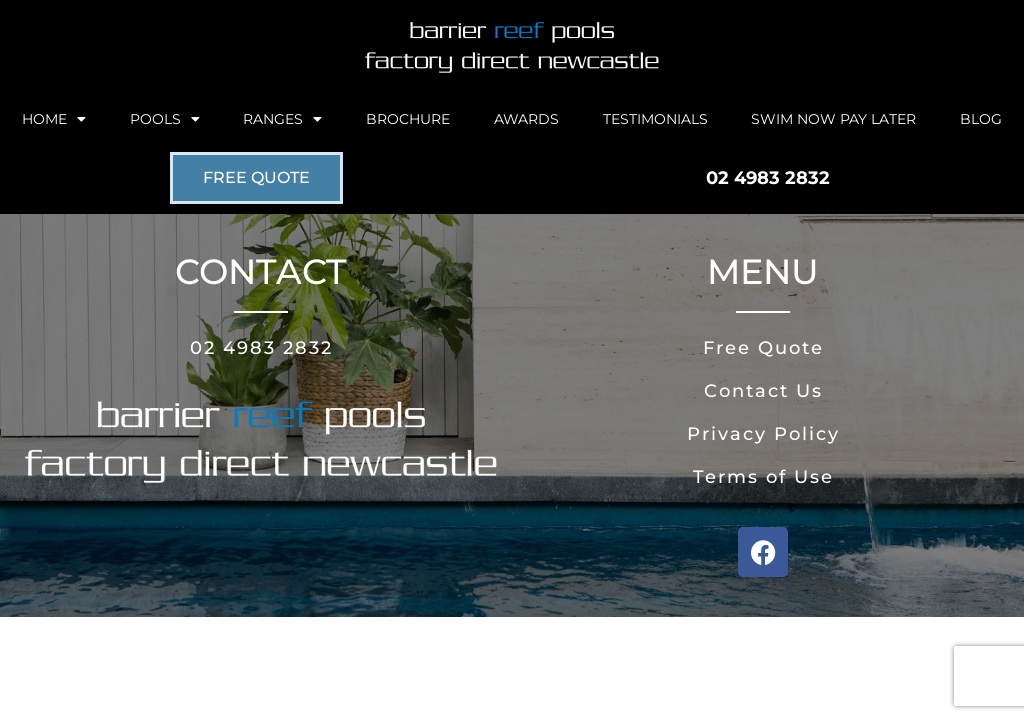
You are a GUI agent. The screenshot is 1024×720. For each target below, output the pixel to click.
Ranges (282, 119)
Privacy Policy (763, 434)
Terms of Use (763, 477)
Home (54, 119)
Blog (981, 119)
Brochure (408, 119)
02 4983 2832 (261, 348)
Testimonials (655, 119)
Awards (526, 119)
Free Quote (763, 348)
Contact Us (763, 391)
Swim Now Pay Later (833, 119)
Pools (165, 119)
